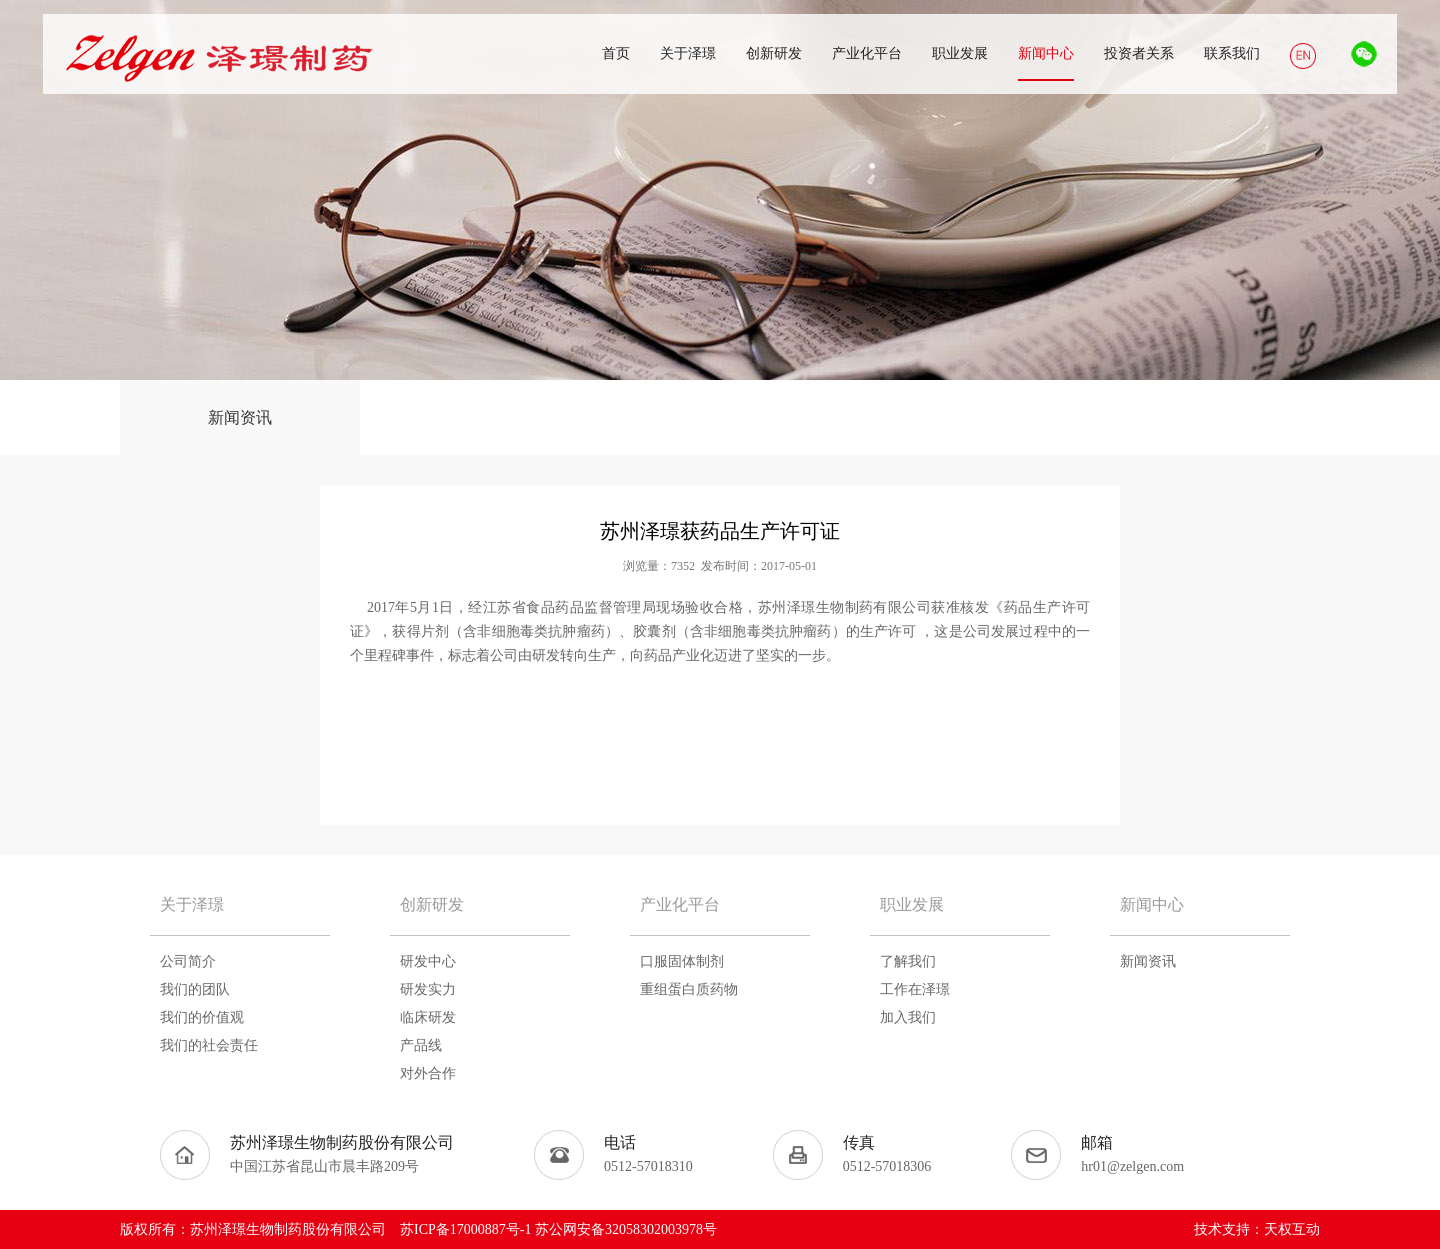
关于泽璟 (192, 904)
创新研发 (432, 904)
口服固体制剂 (682, 961)
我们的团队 (195, 989)
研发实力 (428, 989)
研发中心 (428, 961)
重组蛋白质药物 (689, 989)
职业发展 (912, 904)
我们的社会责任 (209, 1045)
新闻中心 (1152, 904)
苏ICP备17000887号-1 (465, 1229)
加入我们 (908, 1017)
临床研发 (428, 1017)
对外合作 (428, 1073)
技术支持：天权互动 (1257, 1229)
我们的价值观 (202, 1017)
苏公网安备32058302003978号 (626, 1229)
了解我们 (908, 961)
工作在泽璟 (915, 989)
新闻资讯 (240, 417)
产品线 (421, 1045)
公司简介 (188, 961)
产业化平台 (680, 904)
